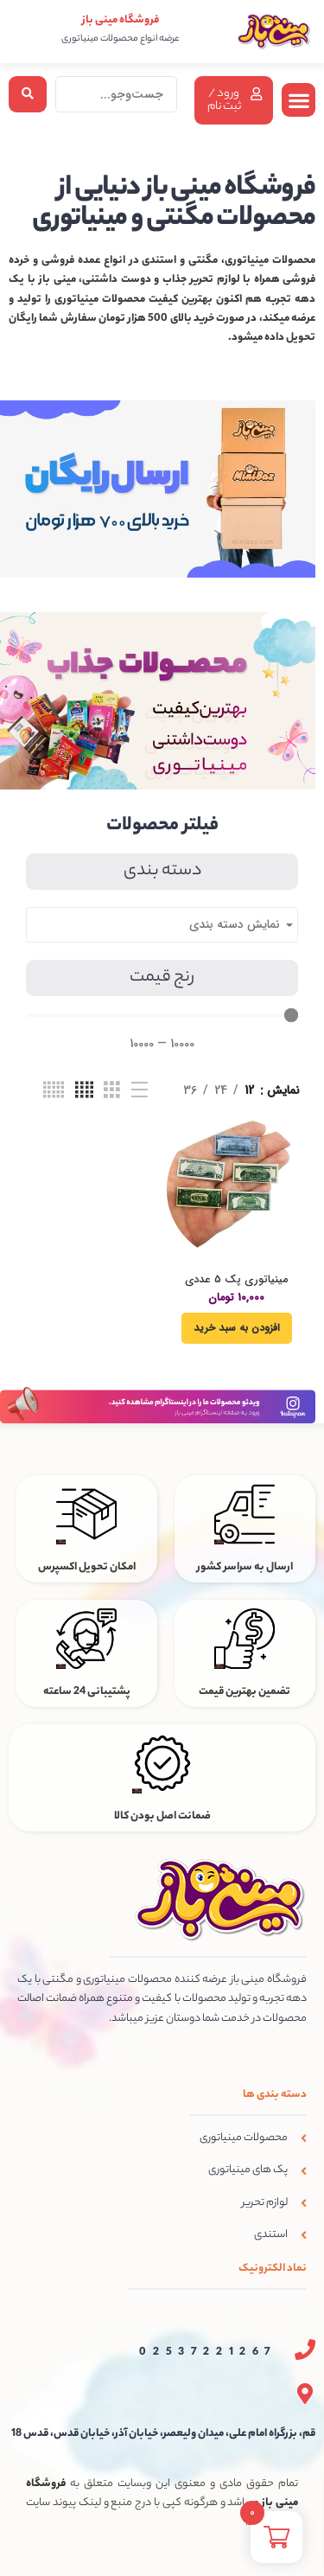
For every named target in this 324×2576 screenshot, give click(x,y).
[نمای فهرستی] (139, 1090)
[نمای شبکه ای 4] (84, 1090)
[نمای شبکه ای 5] (53, 1090)
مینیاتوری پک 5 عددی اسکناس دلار (236, 1286)
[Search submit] (28, 94)
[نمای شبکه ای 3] (112, 1090)
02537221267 (208, 2352)
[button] (298, 100)
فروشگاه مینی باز (120, 20)
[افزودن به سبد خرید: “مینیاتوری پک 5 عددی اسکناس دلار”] (236, 1328)
